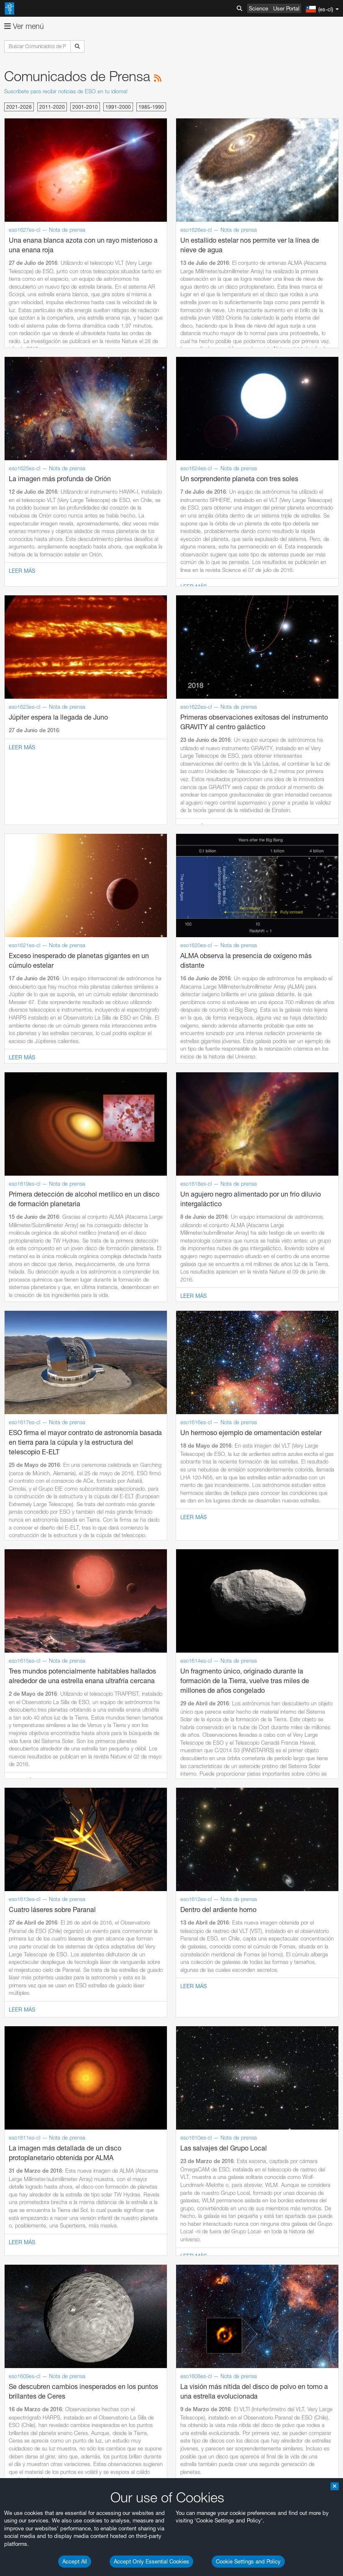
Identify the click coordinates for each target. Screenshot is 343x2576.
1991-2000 (118, 107)
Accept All (74, 2561)
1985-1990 (151, 107)
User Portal (286, 8)
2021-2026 (19, 107)
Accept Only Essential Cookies (151, 2561)
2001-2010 (85, 107)
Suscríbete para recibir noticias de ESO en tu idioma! (66, 91)
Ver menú (24, 26)
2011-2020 (52, 107)
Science (258, 8)
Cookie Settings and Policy (248, 2561)
